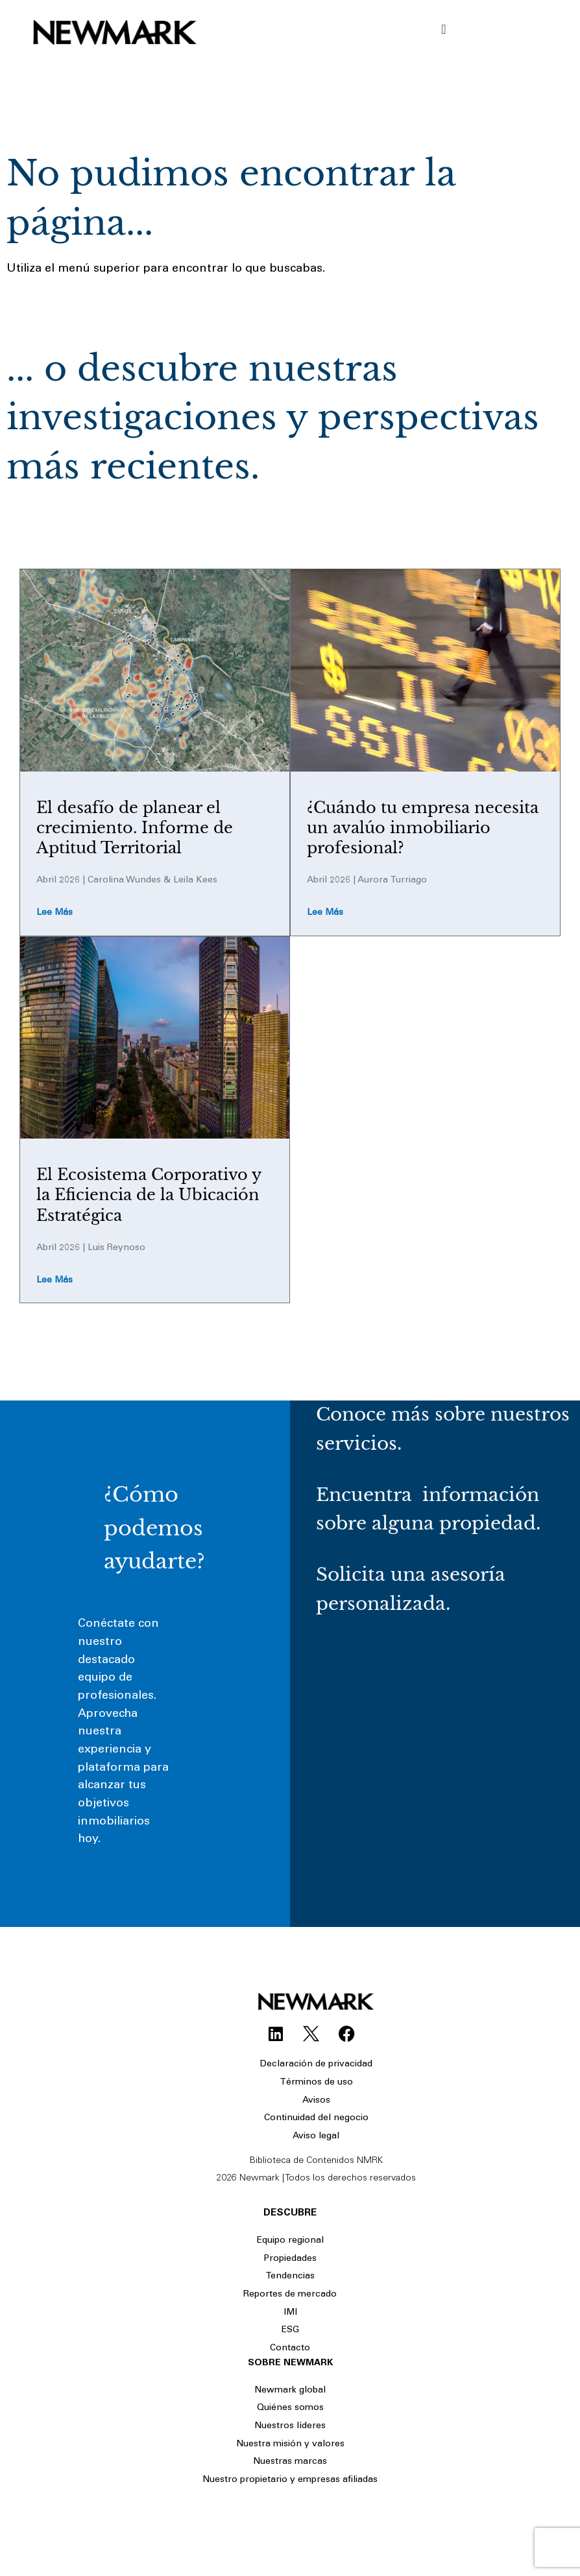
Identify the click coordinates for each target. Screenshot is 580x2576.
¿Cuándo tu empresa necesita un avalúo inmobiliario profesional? (422, 827)
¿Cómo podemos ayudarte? (154, 1528)
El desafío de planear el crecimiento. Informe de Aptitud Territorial (134, 827)
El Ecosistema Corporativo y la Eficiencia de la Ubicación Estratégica (148, 1194)
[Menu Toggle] (443, 29)
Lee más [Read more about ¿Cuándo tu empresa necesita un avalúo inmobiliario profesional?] (325, 912)
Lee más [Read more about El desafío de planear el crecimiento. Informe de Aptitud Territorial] (54, 912)
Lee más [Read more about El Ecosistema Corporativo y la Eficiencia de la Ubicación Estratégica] (54, 1280)
